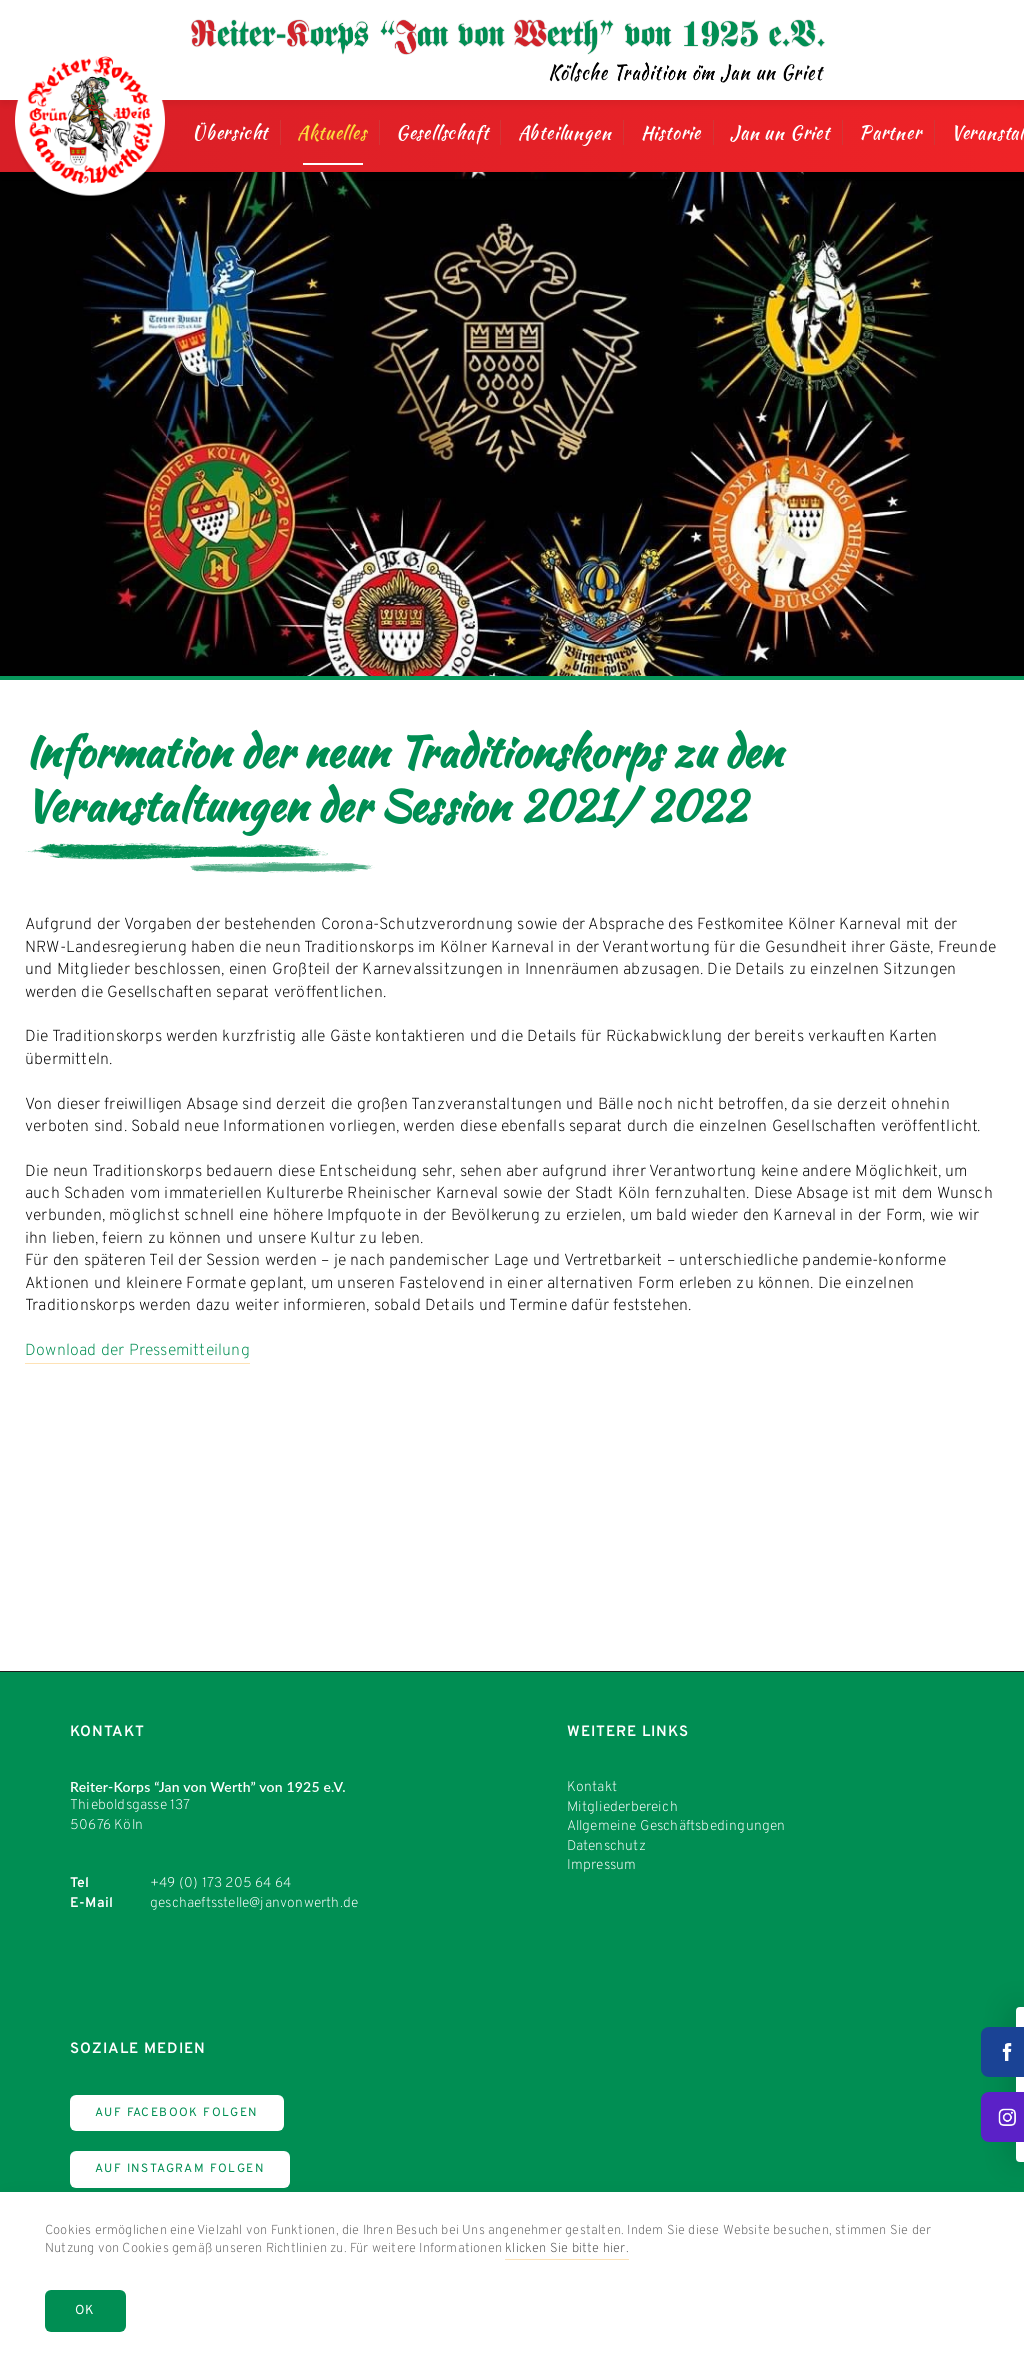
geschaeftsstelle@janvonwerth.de (254, 1903)
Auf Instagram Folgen (180, 2169)
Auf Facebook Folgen (177, 2113)
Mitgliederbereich (622, 1807)
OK (85, 2311)
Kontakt (592, 1787)
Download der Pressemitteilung (137, 1351)
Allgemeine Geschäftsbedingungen (676, 1826)
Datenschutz (606, 1846)
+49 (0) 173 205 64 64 (220, 1883)
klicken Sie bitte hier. (567, 2249)
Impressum (602, 1865)
